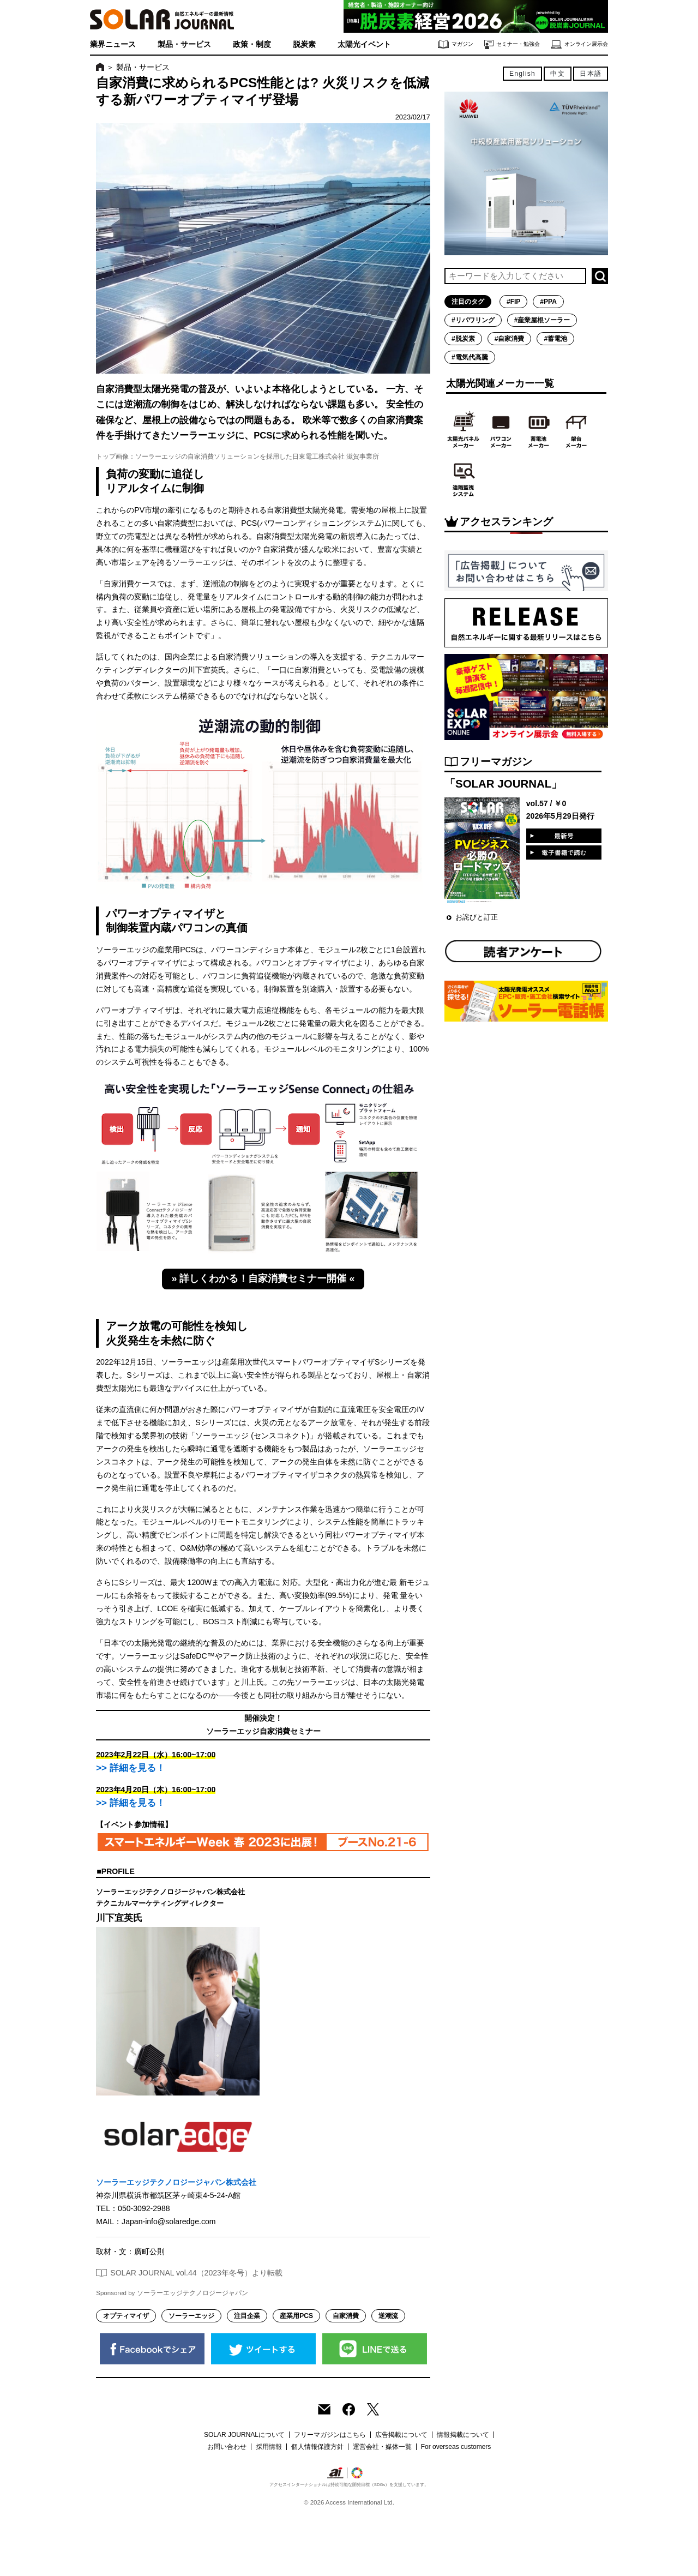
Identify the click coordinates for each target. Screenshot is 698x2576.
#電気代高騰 (470, 357)
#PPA (548, 301)
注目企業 (247, 2316)
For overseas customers (456, 2447)
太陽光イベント (364, 44)
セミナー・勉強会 (512, 44)
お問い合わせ (226, 2447)
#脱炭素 (463, 339)
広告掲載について (401, 2435)
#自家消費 (510, 339)
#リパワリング (473, 320)
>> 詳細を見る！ (130, 1768)
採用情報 (269, 2447)
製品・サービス (184, 44)
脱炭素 (304, 44)
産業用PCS (296, 2316)
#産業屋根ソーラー (542, 320)
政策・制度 (252, 44)
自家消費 (346, 2316)
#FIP (513, 301)
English (522, 73)
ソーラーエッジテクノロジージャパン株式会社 (176, 2182)
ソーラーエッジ (191, 2316)
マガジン (455, 44)
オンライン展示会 (579, 44)
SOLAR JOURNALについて (244, 2435)
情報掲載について (463, 2435)
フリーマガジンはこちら (330, 2435)
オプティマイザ (126, 2316)
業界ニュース (113, 44)
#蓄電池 (555, 339)
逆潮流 (388, 2316)
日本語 (590, 73)
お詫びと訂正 (476, 917)
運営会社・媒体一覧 (382, 2447)
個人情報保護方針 (317, 2447)
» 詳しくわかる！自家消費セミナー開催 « (263, 1278)
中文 (557, 73)
